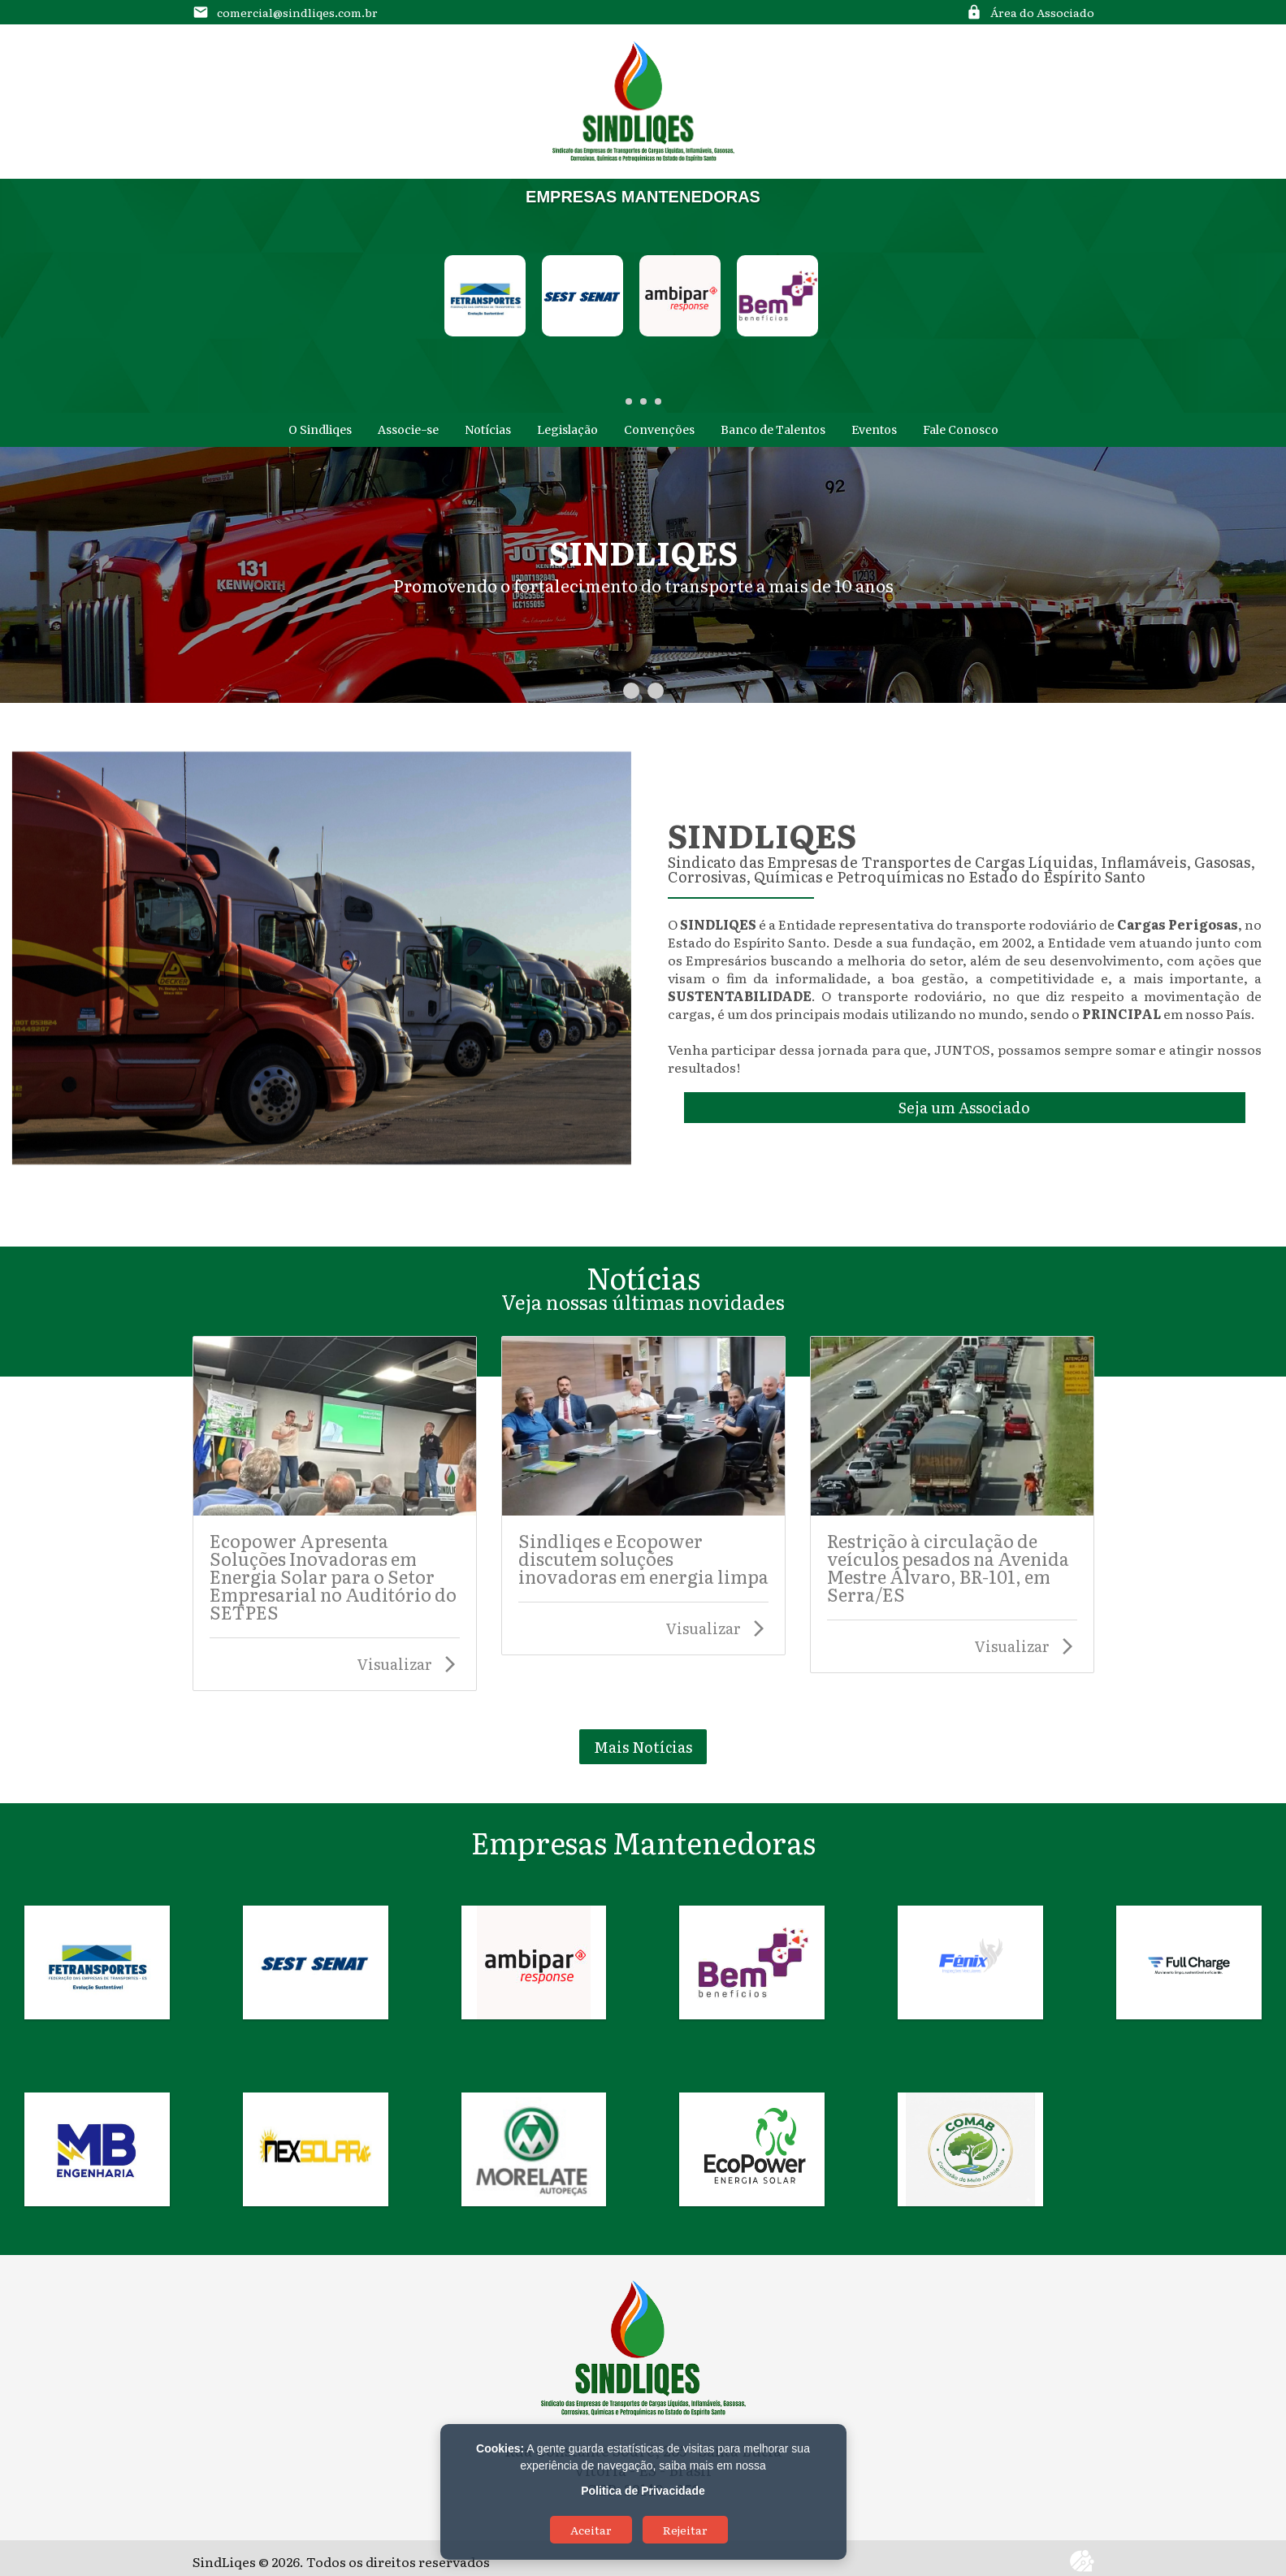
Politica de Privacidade (643, 2490)
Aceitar (591, 2530)
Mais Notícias (643, 1747)
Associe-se (408, 430)
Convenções (659, 430)
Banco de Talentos (773, 430)
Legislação (567, 430)
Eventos (874, 430)
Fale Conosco (960, 430)
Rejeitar (685, 2530)
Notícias (488, 430)
